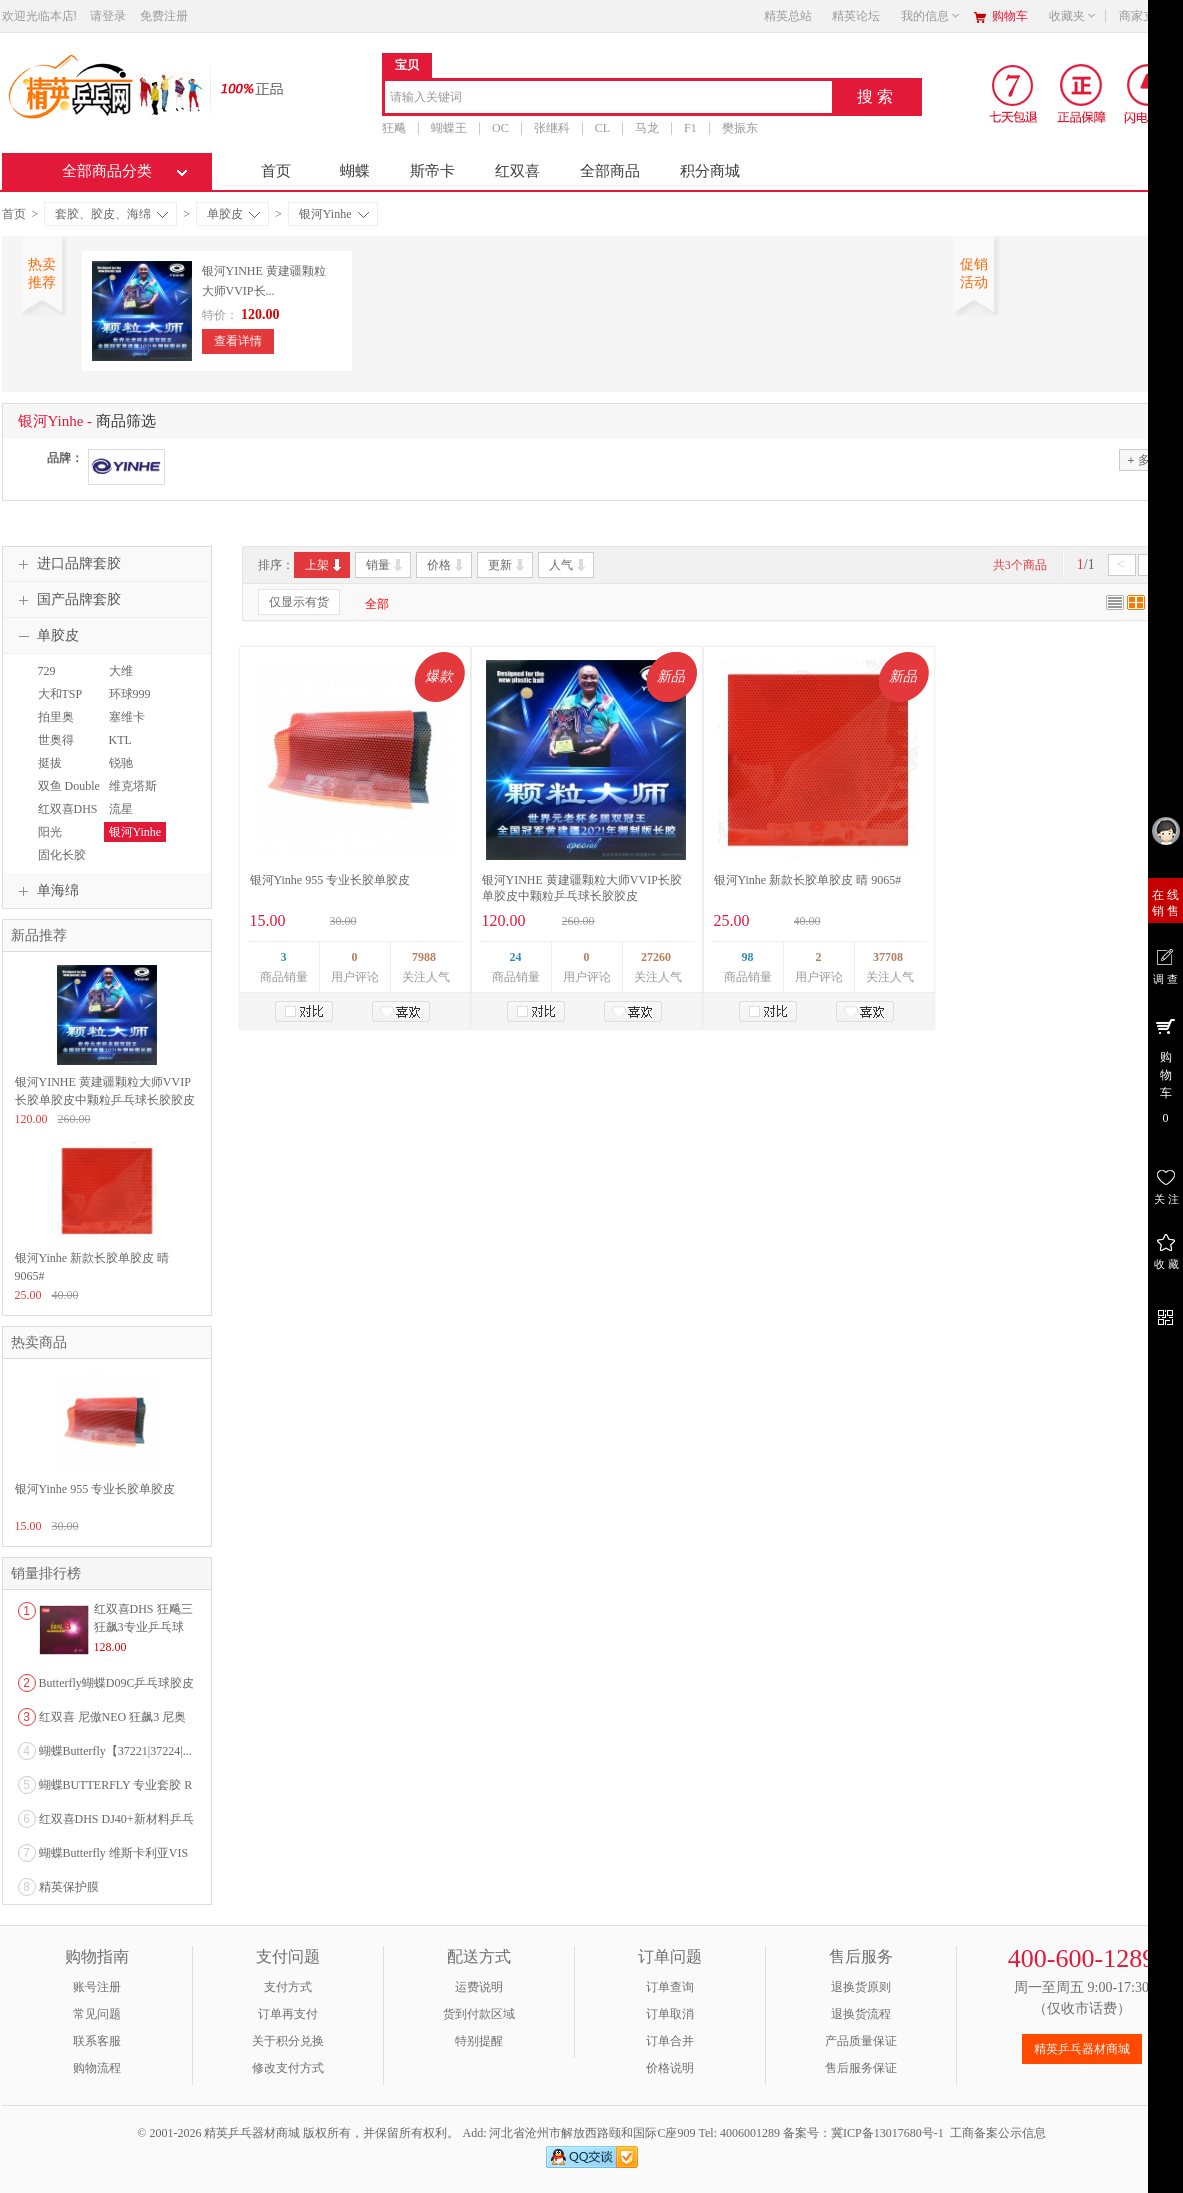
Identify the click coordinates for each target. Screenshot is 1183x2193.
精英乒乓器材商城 (1082, 2049)
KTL (120, 740)
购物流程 (97, 2068)
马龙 (647, 128)
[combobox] (608, 98)
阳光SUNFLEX (60, 841)
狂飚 (394, 128)
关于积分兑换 (288, 2041)
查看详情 (238, 341)
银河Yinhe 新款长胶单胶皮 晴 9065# (808, 880)
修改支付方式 (288, 2068)
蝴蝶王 (449, 128)
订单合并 (670, 2041)
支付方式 (288, 1987)
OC (500, 128)
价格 (446, 565)
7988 (424, 957)
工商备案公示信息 (998, 2133)
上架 (324, 565)
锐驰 (121, 763)
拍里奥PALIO (53, 726)
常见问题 (97, 2014)
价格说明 (670, 2068)
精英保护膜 (69, 1887)
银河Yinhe (334, 214)
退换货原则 (861, 1987)
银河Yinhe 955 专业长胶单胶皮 (330, 880)
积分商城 (710, 171)
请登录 (108, 16)
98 (748, 957)
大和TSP (60, 694)
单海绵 (46, 891)
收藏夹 (1073, 16)
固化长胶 (62, 855)
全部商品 (610, 171)
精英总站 (788, 16)
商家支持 (1149, 16)
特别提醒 (479, 2041)
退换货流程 (861, 2014)
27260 (656, 957)
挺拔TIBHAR (55, 772)
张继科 (551, 128)
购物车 (1010, 16)
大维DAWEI (123, 680)
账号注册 (97, 1987)
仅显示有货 (299, 602)
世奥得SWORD (54, 749)
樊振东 (739, 128)
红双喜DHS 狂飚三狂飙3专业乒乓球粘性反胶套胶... (143, 1627)
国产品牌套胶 (67, 600)
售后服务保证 (861, 2068)
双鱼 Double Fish (66, 795)
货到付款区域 (479, 2014)
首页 (276, 171)
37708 (888, 957)
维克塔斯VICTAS (130, 795)
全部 (377, 604)
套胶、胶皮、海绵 (111, 214)
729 (47, 671)
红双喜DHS (68, 809)
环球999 (130, 694)
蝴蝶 (355, 171)
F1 (690, 128)
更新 (507, 565)
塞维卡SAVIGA (126, 726)
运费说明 (479, 1987)
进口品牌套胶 (67, 564)
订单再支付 (288, 2014)
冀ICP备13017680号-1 (887, 2133)
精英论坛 (856, 16)
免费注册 (164, 16)
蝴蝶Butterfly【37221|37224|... (115, 1751)
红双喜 (517, 171)
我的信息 (931, 16)
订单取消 (670, 2014)
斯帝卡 (432, 171)
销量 (385, 565)
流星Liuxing (123, 818)
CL (601, 128)
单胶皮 (233, 214)
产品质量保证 (861, 2041)
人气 (568, 565)
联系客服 (97, 2041)
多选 (1144, 459)
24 (516, 957)
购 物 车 (1165, 1070)
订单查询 (670, 1987)
